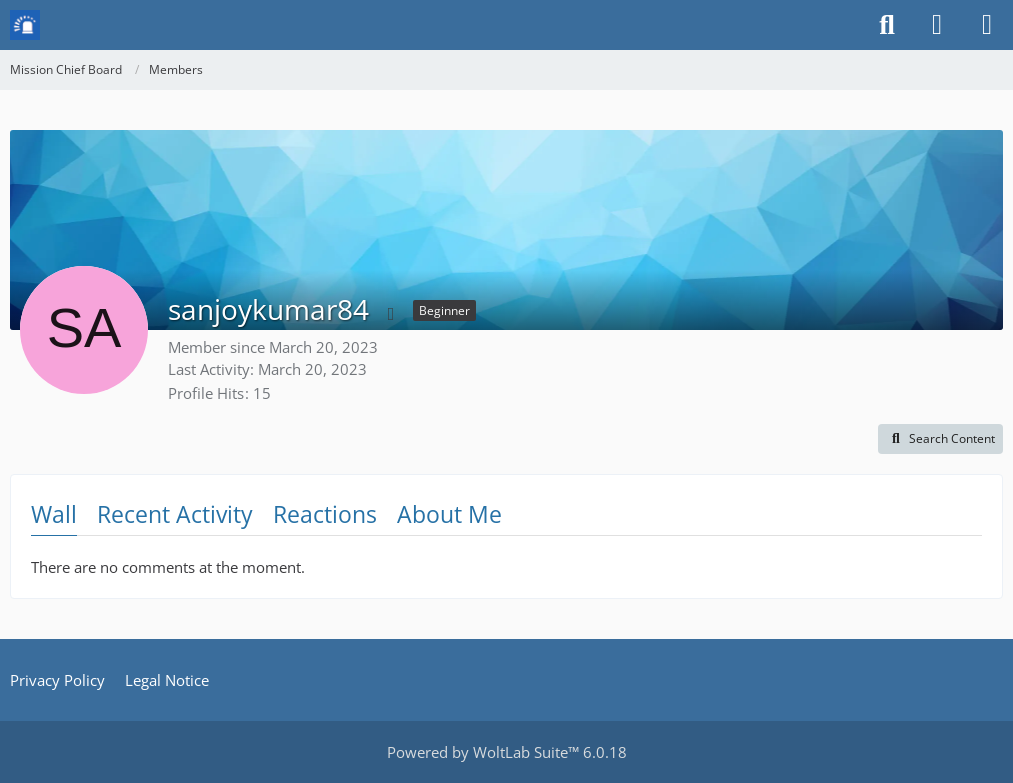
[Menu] (987, 25)
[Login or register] (937, 25)
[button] (940, 439)
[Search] (887, 25)
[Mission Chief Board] (25, 25)
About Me (449, 514)
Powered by (507, 752)
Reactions (325, 514)
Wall (54, 514)
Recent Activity (175, 514)
